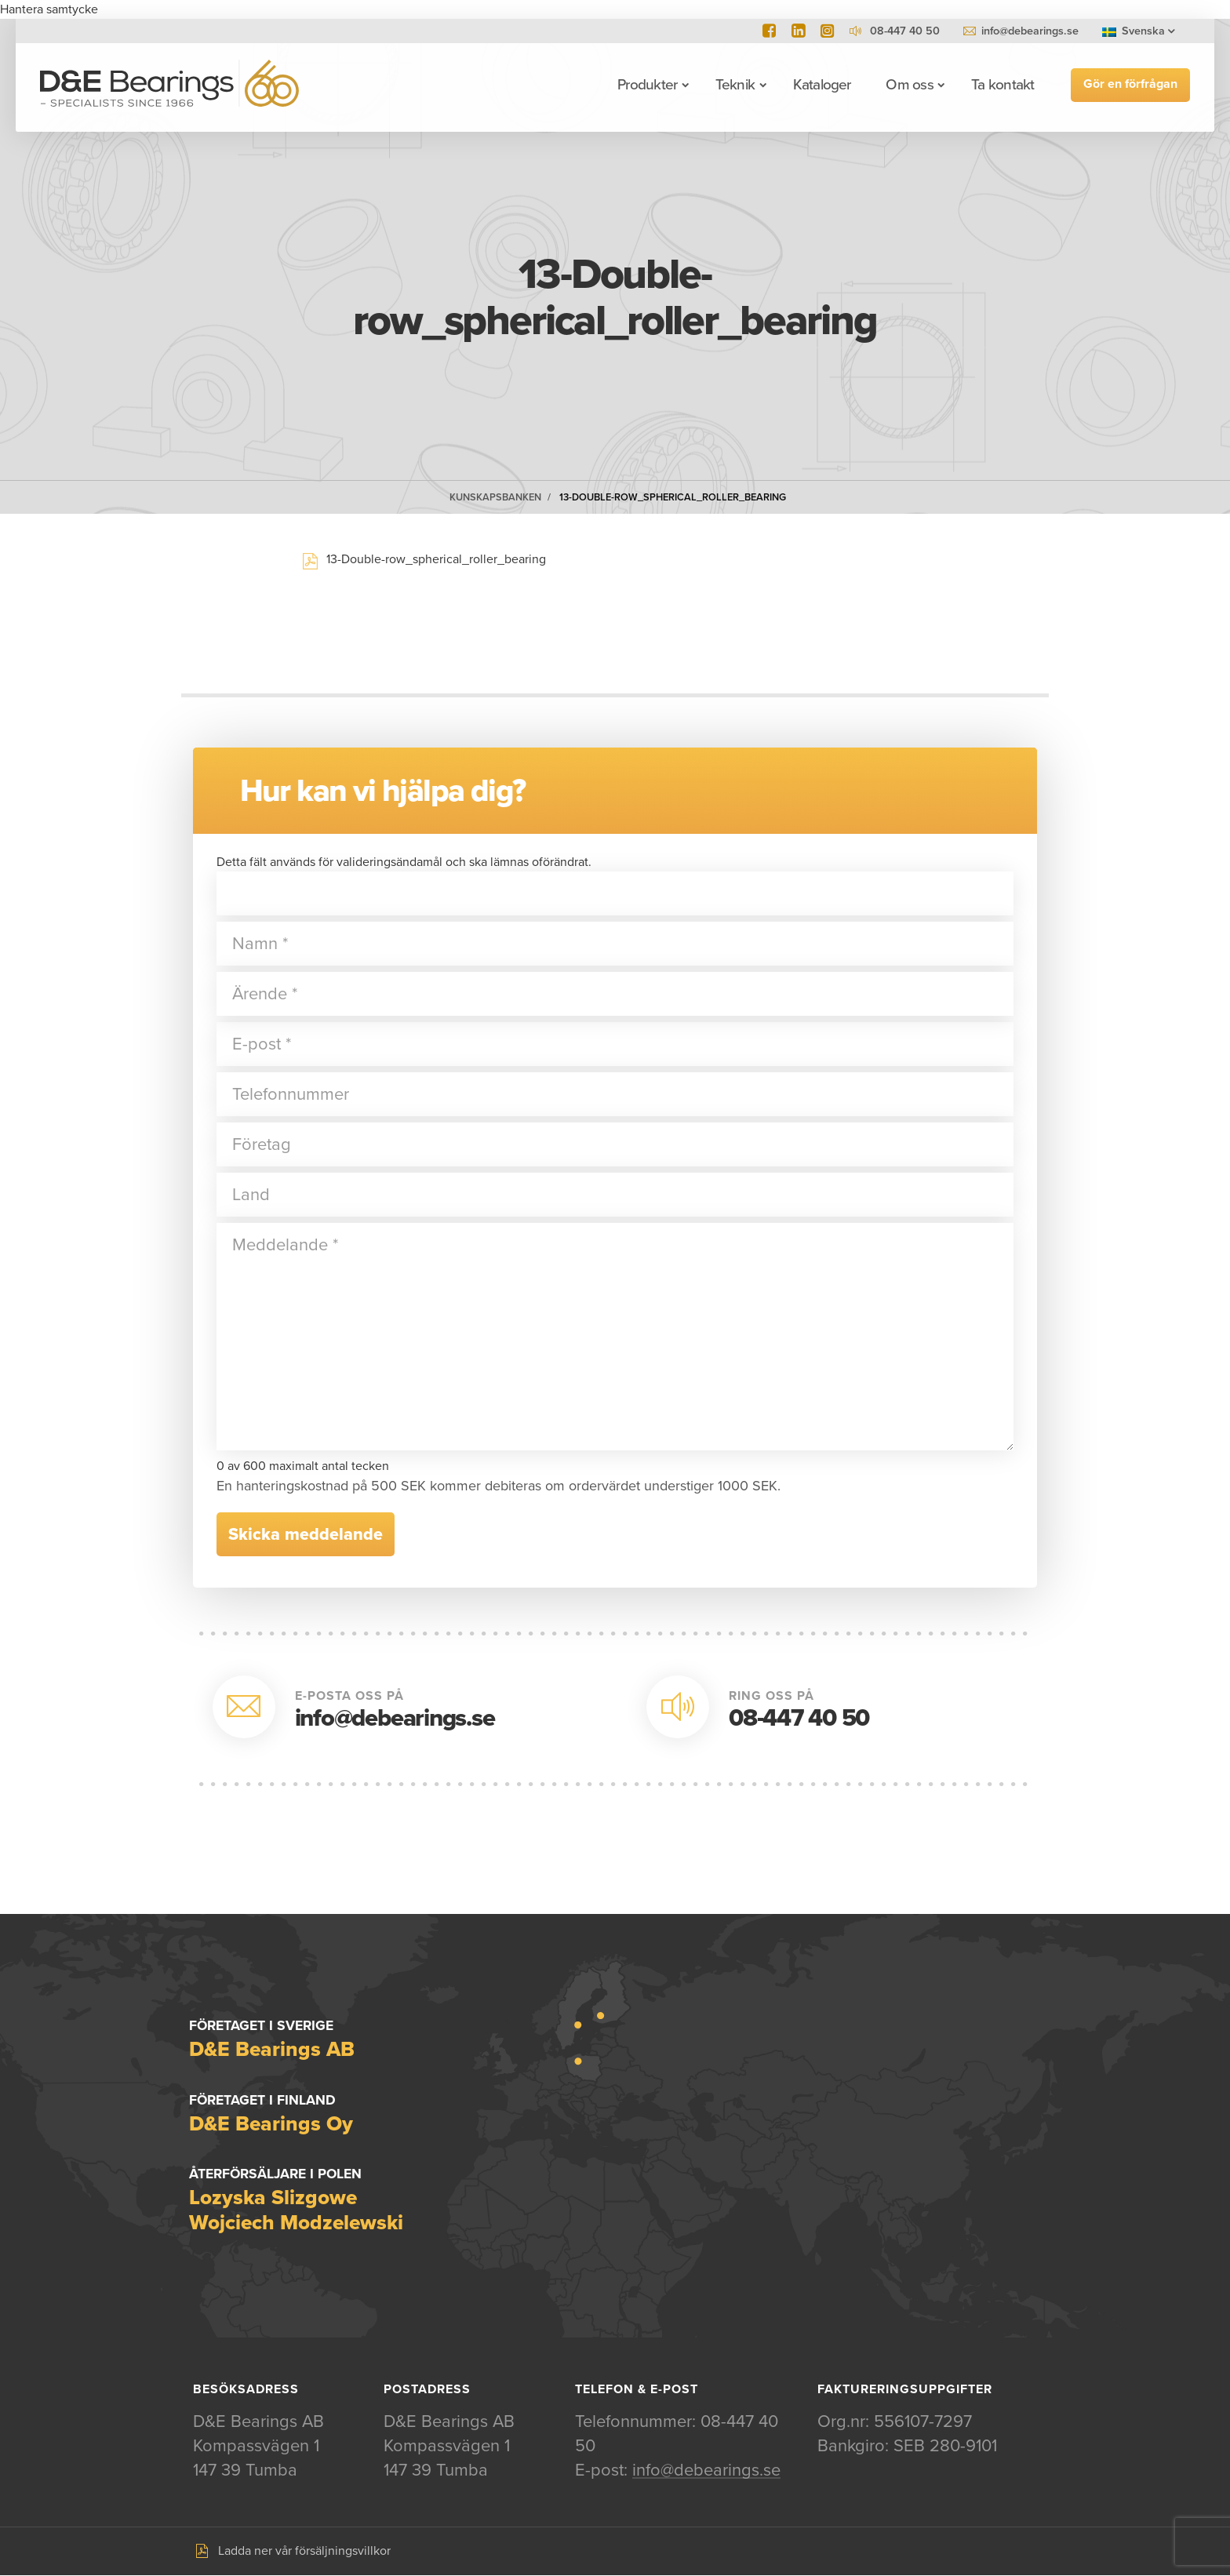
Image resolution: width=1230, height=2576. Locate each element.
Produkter (646, 84)
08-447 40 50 (799, 1718)
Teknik (734, 84)
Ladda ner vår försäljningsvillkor (304, 2552)
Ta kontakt (1001, 84)
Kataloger (821, 84)
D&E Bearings (170, 84)
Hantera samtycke (49, 9)
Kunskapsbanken (495, 497)
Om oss (908, 84)
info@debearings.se (1030, 31)
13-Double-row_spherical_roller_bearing (672, 497)
